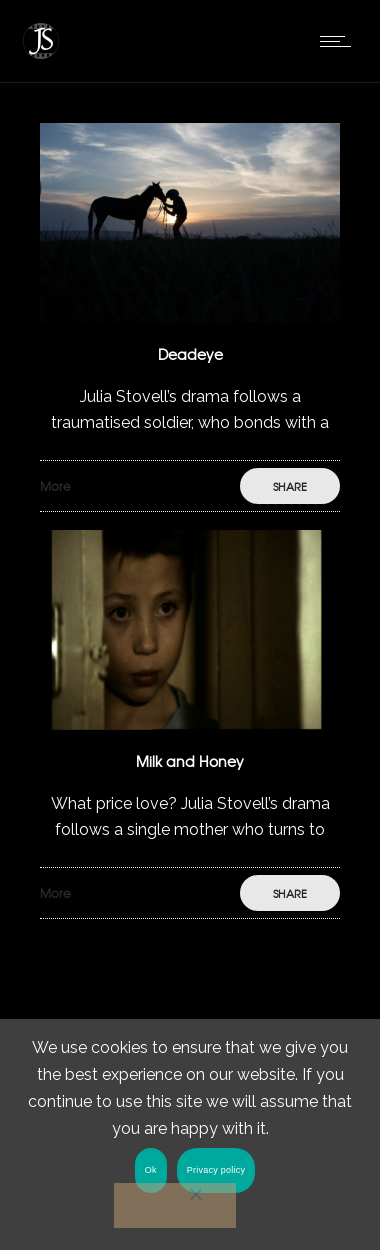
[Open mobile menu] (340, 41)
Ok (151, 1170)
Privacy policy (216, 1170)
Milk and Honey (190, 761)
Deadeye (190, 354)
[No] (175, 1205)
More (55, 486)
